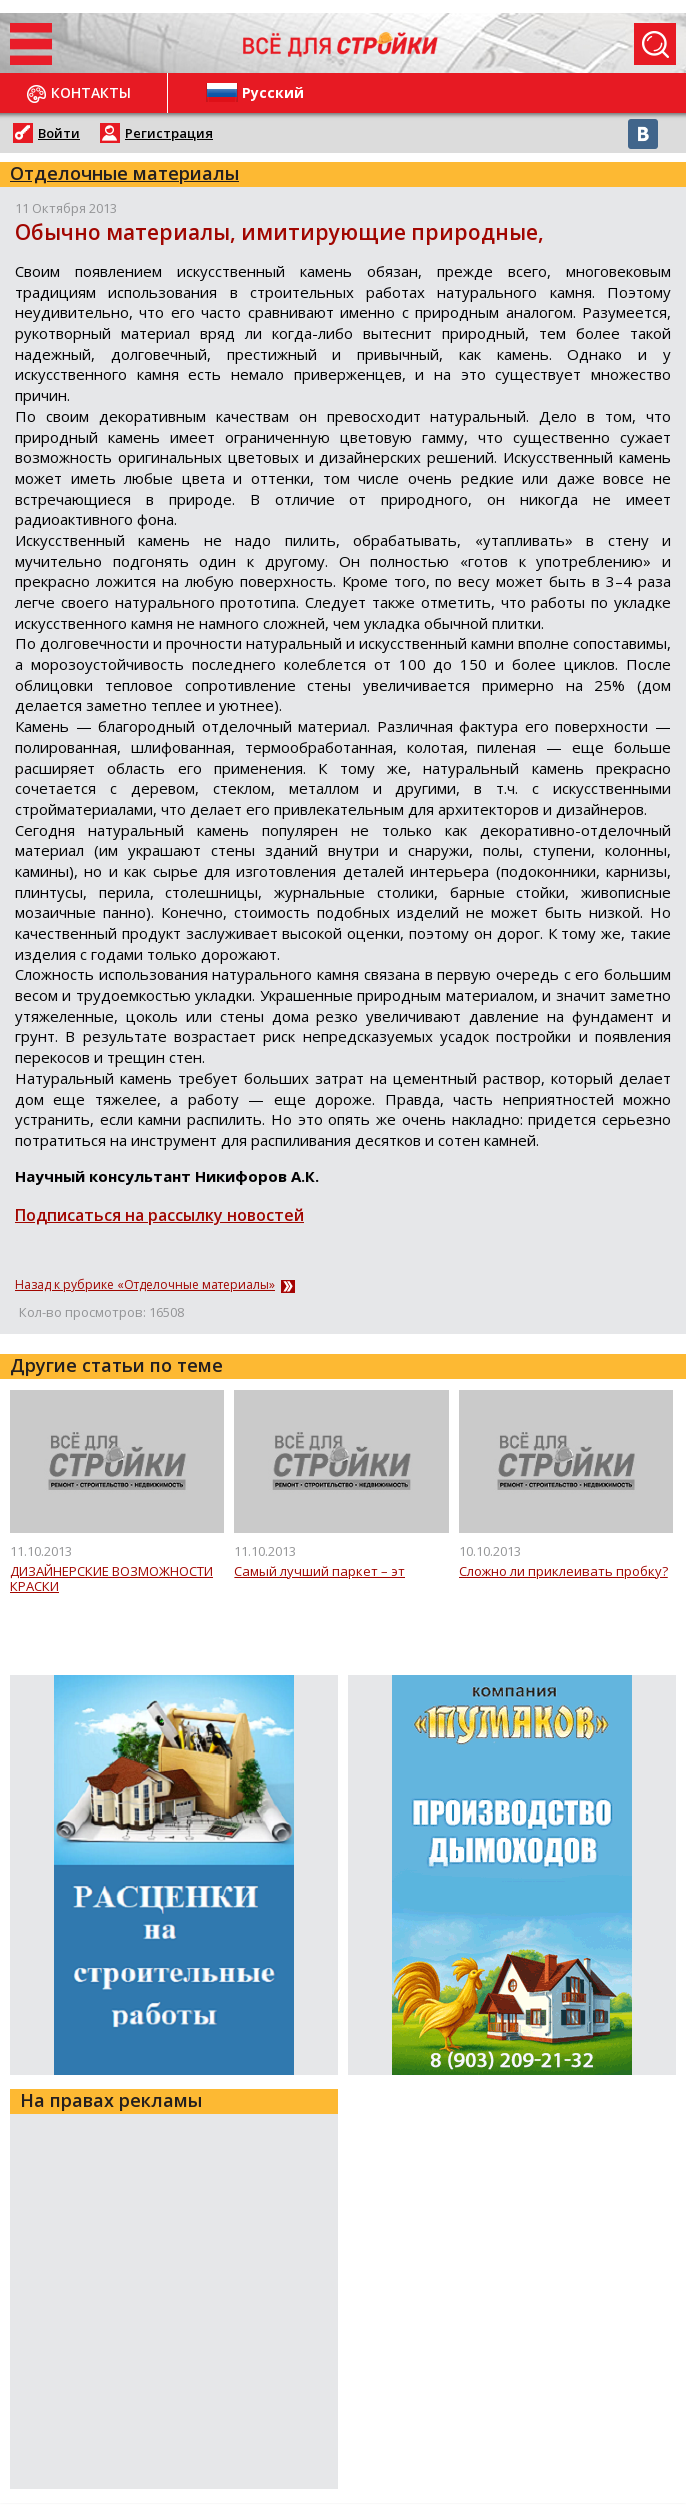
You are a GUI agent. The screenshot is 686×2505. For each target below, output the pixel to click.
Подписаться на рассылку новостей (159, 1215)
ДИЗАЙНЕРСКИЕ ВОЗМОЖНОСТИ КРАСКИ (111, 1579)
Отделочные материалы (124, 173)
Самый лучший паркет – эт (319, 1572)
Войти (59, 133)
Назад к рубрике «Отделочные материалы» (145, 1285)
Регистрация (169, 133)
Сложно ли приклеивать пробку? (563, 1572)
